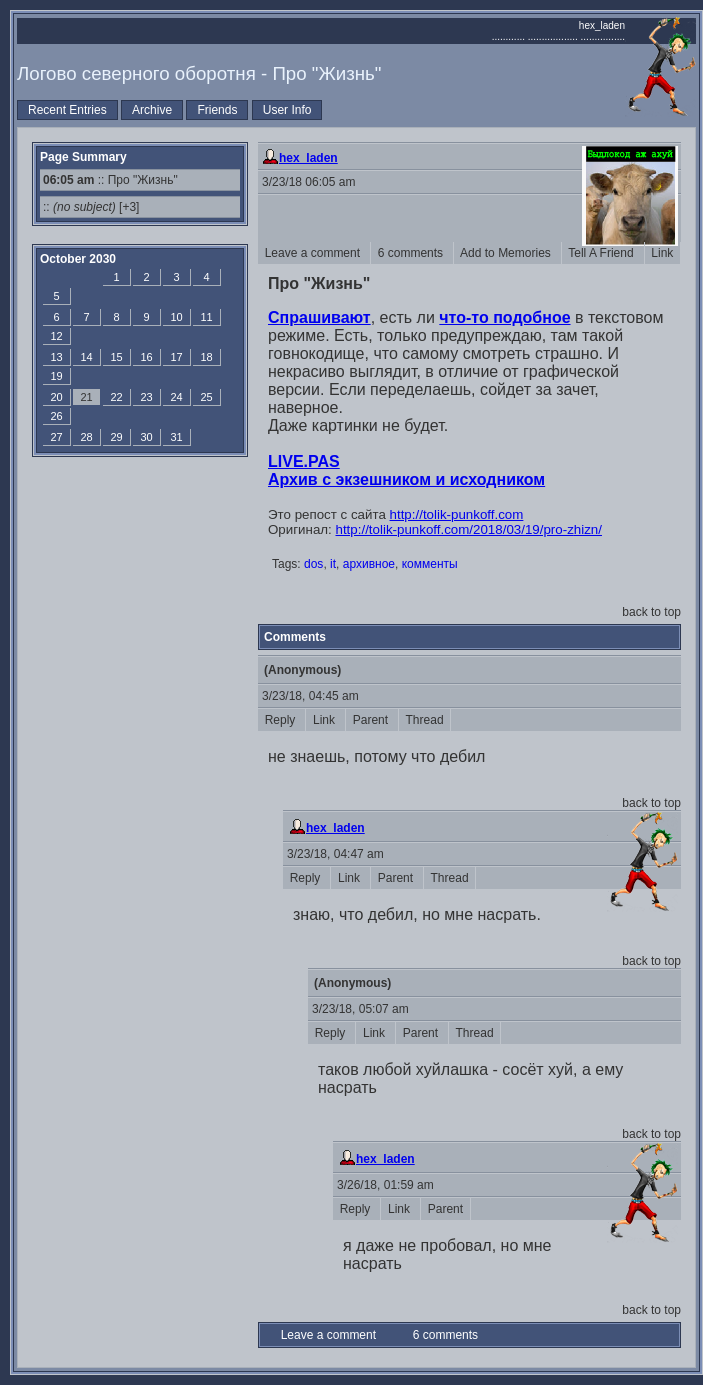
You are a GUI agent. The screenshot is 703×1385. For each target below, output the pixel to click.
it (333, 564)
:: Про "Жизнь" (110, 180)
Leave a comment (314, 253)
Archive (152, 110)
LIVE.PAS (304, 461)
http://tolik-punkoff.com (457, 514)
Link (662, 253)
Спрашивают (319, 317)
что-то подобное (504, 317)
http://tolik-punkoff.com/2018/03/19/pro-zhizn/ (469, 529)
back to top (651, 612)
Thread (424, 720)
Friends (217, 110)
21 (86, 397)
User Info (287, 110)
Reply (281, 720)
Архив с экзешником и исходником (406, 479)
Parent (372, 720)
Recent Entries (67, 110)
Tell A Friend (603, 253)
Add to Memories (507, 253)
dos (313, 564)
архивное (369, 564)
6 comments (412, 253)
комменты (430, 564)
